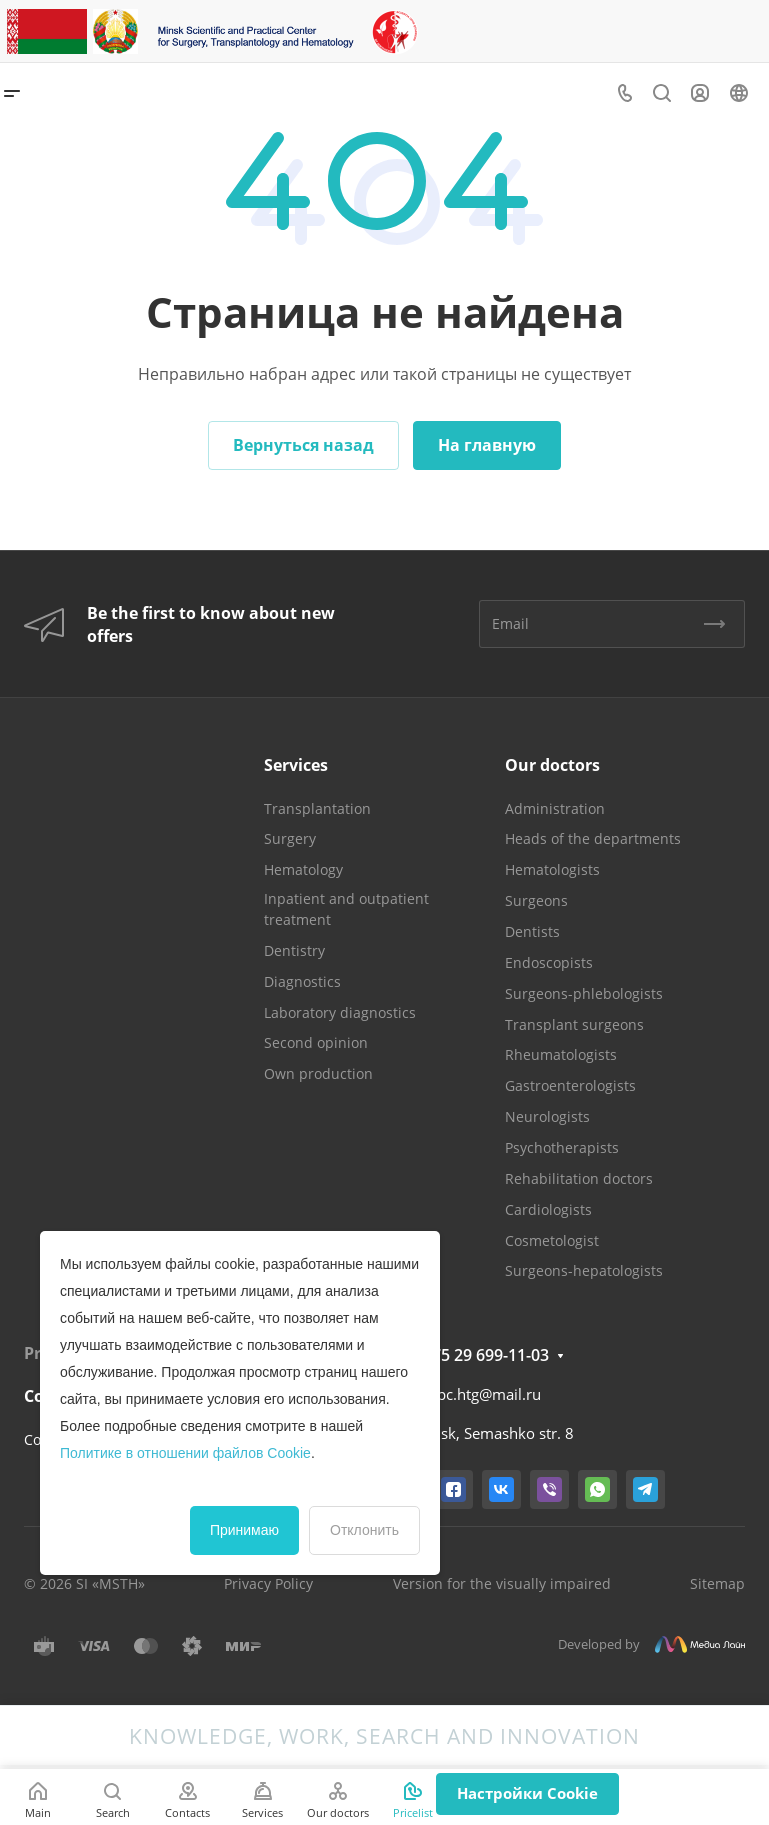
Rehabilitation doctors (579, 1178)
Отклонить (364, 1530)
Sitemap (717, 1583)
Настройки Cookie (527, 1793)
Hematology (303, 869)
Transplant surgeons (574, 1024)
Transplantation (317, 808)
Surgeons (536, 900)
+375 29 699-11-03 (481, 1355)
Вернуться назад (303, 445)
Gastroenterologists (570, 1085)
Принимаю (244, 1530)
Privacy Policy (268, 1583)
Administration (555, 808)
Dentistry (294, 950)
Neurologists (547, 1116)
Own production (318, 1073)
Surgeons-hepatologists (584, 1270)
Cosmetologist (552, 1240)
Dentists (532, 931)
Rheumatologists (561, 1054)
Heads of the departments (593, 838)
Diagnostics (302, 981)
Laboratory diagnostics (340, 1012)
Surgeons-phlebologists (584, 993)
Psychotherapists (562, 1147)
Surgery (290, 838)
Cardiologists (548, 1209)
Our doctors (552, 765)
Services (296, 765)
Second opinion (316, 1042)
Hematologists (552, 869)
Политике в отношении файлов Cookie (185, 1453)
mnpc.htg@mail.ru (477, 1394)
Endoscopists (549, 962)
